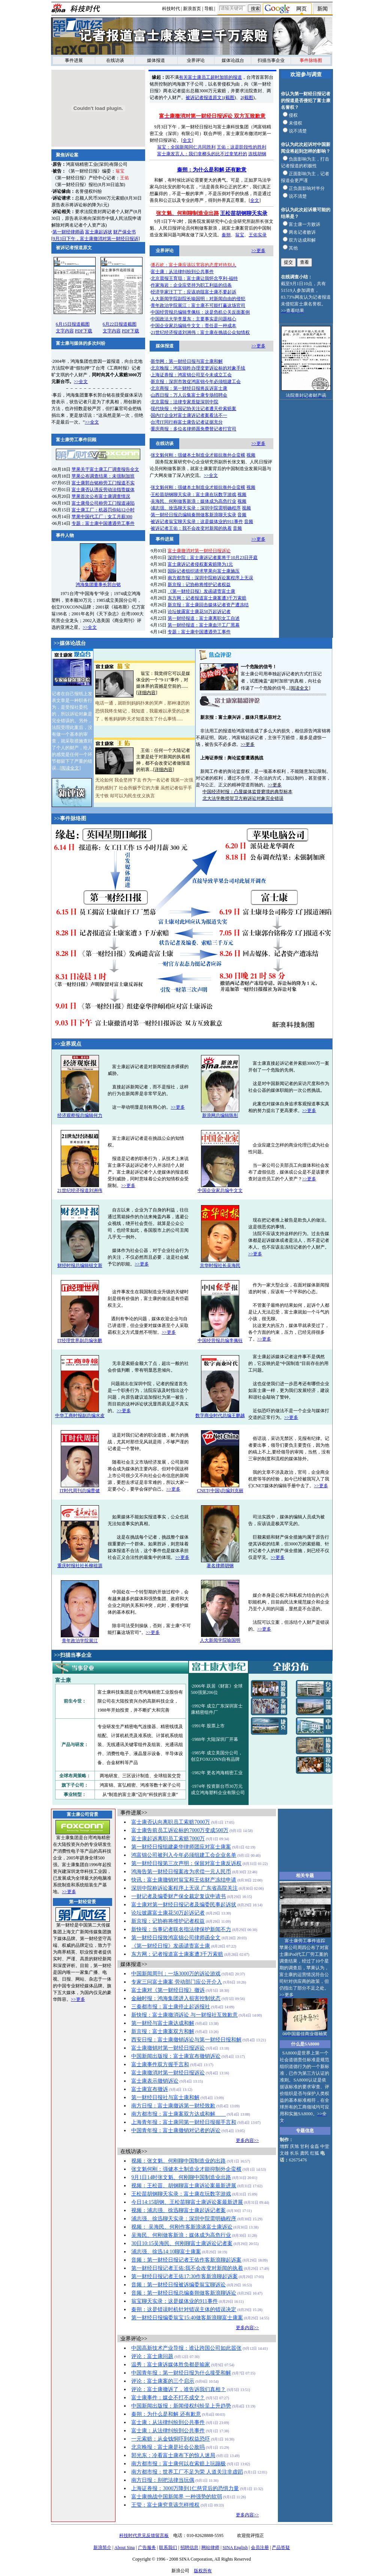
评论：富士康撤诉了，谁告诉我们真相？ (178, 2389)
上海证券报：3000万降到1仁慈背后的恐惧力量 (185, 2488)
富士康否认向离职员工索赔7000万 (170, 1822)
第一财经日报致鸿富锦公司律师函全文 (175, 1937)
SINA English (235, 2547)
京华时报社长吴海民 (220, 1265)
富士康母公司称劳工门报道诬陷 (103, 503)
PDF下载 (83, 331)
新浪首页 (192, 8)
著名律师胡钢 (220, 1565)
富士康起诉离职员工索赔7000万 (168, 1838)
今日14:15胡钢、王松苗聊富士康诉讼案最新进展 (187, 2202)
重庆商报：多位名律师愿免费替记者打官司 (193, 428)
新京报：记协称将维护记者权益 (199, 584)
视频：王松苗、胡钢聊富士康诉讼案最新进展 (183, 2185)
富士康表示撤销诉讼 (154, 2081)
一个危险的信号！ (259, 666)
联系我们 (168, 2547)
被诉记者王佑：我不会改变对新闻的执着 (191, 528)
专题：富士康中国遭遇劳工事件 (103, 523)
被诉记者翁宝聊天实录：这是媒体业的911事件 (197, 521)
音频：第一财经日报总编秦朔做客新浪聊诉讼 (183, 2293)
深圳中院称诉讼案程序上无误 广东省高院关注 (184, 1888)
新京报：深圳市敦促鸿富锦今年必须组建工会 (196, 381)
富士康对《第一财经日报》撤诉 (168, 1990)
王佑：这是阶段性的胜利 (241, 147)
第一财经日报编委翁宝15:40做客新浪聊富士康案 (187, 2318)
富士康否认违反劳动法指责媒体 (103, 489)
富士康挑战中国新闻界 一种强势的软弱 (176, 2496)
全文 (187, 140)
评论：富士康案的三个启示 (162, 2381)
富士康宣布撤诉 (149, 2089)
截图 (229, 97)
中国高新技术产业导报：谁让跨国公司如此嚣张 (186, 2348)
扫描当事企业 (271, 60)
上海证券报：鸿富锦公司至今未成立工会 (191, 374)
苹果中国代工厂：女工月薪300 (102, 516)
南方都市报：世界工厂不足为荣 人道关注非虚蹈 (187, 2472)
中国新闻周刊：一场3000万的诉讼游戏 (175, 1973)
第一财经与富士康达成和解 (162, 2023)
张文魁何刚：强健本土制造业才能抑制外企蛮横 (186, 2169)
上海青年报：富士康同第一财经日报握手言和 (183, 2122)
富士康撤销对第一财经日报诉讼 (168, 2048)
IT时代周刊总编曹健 (80, 1490)
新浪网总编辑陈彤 (220, 1115)
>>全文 (81, 381)
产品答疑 (281, 2547)
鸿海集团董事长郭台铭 (98, 582)
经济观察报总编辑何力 (79, 1115)
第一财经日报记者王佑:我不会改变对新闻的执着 (187, 2268)
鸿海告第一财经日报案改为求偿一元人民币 (181, 1871)
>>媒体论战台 (70, 643)
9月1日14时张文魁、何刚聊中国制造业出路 (181, 2177)
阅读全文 (70, 768)
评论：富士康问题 (152, 2356)
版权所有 (203, 2570)
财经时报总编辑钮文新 (79, 1265)
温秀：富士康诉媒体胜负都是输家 (170, 2364)
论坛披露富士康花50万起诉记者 (199, 611)
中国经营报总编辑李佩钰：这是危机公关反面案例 (200, 312)
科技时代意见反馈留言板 (144, 2535)
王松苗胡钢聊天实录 (243, 213)
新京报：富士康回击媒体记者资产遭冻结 (208, 604)
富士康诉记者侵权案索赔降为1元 (200, 564)
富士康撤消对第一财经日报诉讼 (168, 2073)
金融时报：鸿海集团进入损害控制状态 (175, 1998)
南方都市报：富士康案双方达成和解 (178, 2114)
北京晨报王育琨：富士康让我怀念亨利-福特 (194, 278)
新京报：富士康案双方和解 (162, 2031)
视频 (250, 455)
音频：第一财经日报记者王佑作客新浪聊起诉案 (186, 2260)
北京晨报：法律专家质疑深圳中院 (184, 401)
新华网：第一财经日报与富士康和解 (187, 361)
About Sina (124, 2547)
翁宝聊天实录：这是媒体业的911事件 (174, 2301)
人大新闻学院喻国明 (220, 1640)
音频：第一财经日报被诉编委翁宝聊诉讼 (178, 2284)
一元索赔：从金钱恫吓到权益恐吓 (170, 2439)
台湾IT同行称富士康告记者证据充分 (186, 422)
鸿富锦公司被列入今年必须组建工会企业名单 (183, 1855)
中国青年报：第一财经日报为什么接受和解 (181, 2373)
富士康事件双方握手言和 (160, 2064)
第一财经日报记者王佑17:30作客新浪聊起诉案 (184, 2276)
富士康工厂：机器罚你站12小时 (103, 509)
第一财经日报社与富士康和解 (165, 2097)
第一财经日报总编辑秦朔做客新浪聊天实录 (193, 514)
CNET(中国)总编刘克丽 (220, 1490)
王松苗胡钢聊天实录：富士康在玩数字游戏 (193, 494)
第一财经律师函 (68, 231)
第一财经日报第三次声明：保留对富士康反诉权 (186, 1863)
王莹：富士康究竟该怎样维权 (165, 2505)
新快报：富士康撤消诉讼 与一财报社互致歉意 (184, 2015)
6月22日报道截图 (119, 324)
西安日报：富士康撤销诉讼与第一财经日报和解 (186, 2039)
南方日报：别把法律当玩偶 (162, 2480)
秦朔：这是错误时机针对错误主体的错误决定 (183, 2309)
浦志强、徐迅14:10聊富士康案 (166, 2251)
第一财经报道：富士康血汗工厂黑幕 (204, 625)
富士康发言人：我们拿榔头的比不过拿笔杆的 (202, 153)
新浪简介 (102, 2547)
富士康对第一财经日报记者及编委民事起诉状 (183, 1904)
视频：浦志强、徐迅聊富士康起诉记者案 (178, 2210)
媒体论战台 (233, 60)
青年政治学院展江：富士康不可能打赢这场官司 (198, 305)
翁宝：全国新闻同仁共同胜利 (186, 147)
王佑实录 (258, 234)
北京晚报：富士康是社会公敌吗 (168, 2447)
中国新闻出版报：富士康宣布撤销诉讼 (175, 2056)
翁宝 (239, 234)
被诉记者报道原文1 (205, 97)
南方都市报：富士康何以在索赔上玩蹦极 (178, 2463)
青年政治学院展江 (80, 1640)
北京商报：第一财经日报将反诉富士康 (189, 388)
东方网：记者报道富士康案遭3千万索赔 (207, 598)
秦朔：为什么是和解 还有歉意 (212, 170)
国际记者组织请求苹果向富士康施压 (204, 571)
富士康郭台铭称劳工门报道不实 (103, 482)
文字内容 (65, 331)
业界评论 (196, 60)
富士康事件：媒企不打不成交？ (168, 2397)
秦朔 (226, 234)
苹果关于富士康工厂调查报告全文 (105, 469)
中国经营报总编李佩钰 (220, 1340)
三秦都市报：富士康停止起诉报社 (170, 2006)
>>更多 (258, 250)
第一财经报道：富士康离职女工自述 (204, 618)
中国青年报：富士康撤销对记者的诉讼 (175, 2130)
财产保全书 (124, 231)
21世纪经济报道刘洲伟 (79, 1190)
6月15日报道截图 (73, 324)
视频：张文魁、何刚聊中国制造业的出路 (178, 2161)
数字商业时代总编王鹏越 (220, 1415)
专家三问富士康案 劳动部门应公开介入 (176, 1982)
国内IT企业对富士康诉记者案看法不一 (189, 415)
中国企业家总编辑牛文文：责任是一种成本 (193, 325)
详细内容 (147, 692)
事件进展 (74, 60)
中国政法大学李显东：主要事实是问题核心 (193, 319)
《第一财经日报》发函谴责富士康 (201, 591)
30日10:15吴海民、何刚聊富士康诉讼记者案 (181, 2243)
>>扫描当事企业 (73, 1655)
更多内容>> (247, 2140)
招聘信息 (189, 2547)
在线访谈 (115, 60)
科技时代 (171, 8)
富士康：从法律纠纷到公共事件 (182, 271)
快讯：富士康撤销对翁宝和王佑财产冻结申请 (183, 1880)
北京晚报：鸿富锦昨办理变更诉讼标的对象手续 (198, 368)
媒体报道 (156, 60)
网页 (301, 9)
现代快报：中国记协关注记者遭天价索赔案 (193, 408)
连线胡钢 (257, 153)
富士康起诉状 (98, 231)
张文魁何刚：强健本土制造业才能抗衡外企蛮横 (198, 455)
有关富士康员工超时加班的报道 (210, 77)
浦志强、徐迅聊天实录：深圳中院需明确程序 (196, 508)
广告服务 (147, 2547)
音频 (241, 514)
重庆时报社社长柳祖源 (79, 1565)
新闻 (322, 9)
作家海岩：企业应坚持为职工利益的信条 (191, 285)
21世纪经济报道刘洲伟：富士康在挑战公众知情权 (200, 332)
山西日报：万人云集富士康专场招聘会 (189, 395)
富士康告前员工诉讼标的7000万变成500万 (179, 1830)
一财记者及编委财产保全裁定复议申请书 (178, 1896)
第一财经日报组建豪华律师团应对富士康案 (181, 1847)
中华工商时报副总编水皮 (80, 1415)
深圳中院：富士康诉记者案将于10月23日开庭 (213, 557)
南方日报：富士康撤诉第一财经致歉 (173, 2106)
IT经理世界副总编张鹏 (79, 1340)
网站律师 (210, 2547)
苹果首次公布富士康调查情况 (101, 496)
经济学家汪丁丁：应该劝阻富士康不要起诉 (193, 292)
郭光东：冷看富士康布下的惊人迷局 (173, 2455)
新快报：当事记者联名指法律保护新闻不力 (181, 1929)
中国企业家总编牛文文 (220, 1190)
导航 (208, 8)
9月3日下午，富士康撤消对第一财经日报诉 (95, 238)
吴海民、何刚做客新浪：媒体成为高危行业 (193, 501)
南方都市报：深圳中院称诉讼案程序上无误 (210, 577)
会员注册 (260, 2547)
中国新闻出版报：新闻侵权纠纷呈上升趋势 (181, 2406)
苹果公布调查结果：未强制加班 (103, 476)
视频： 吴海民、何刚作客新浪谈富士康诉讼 (181, 2227)
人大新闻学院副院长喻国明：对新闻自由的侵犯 (198, 298)
